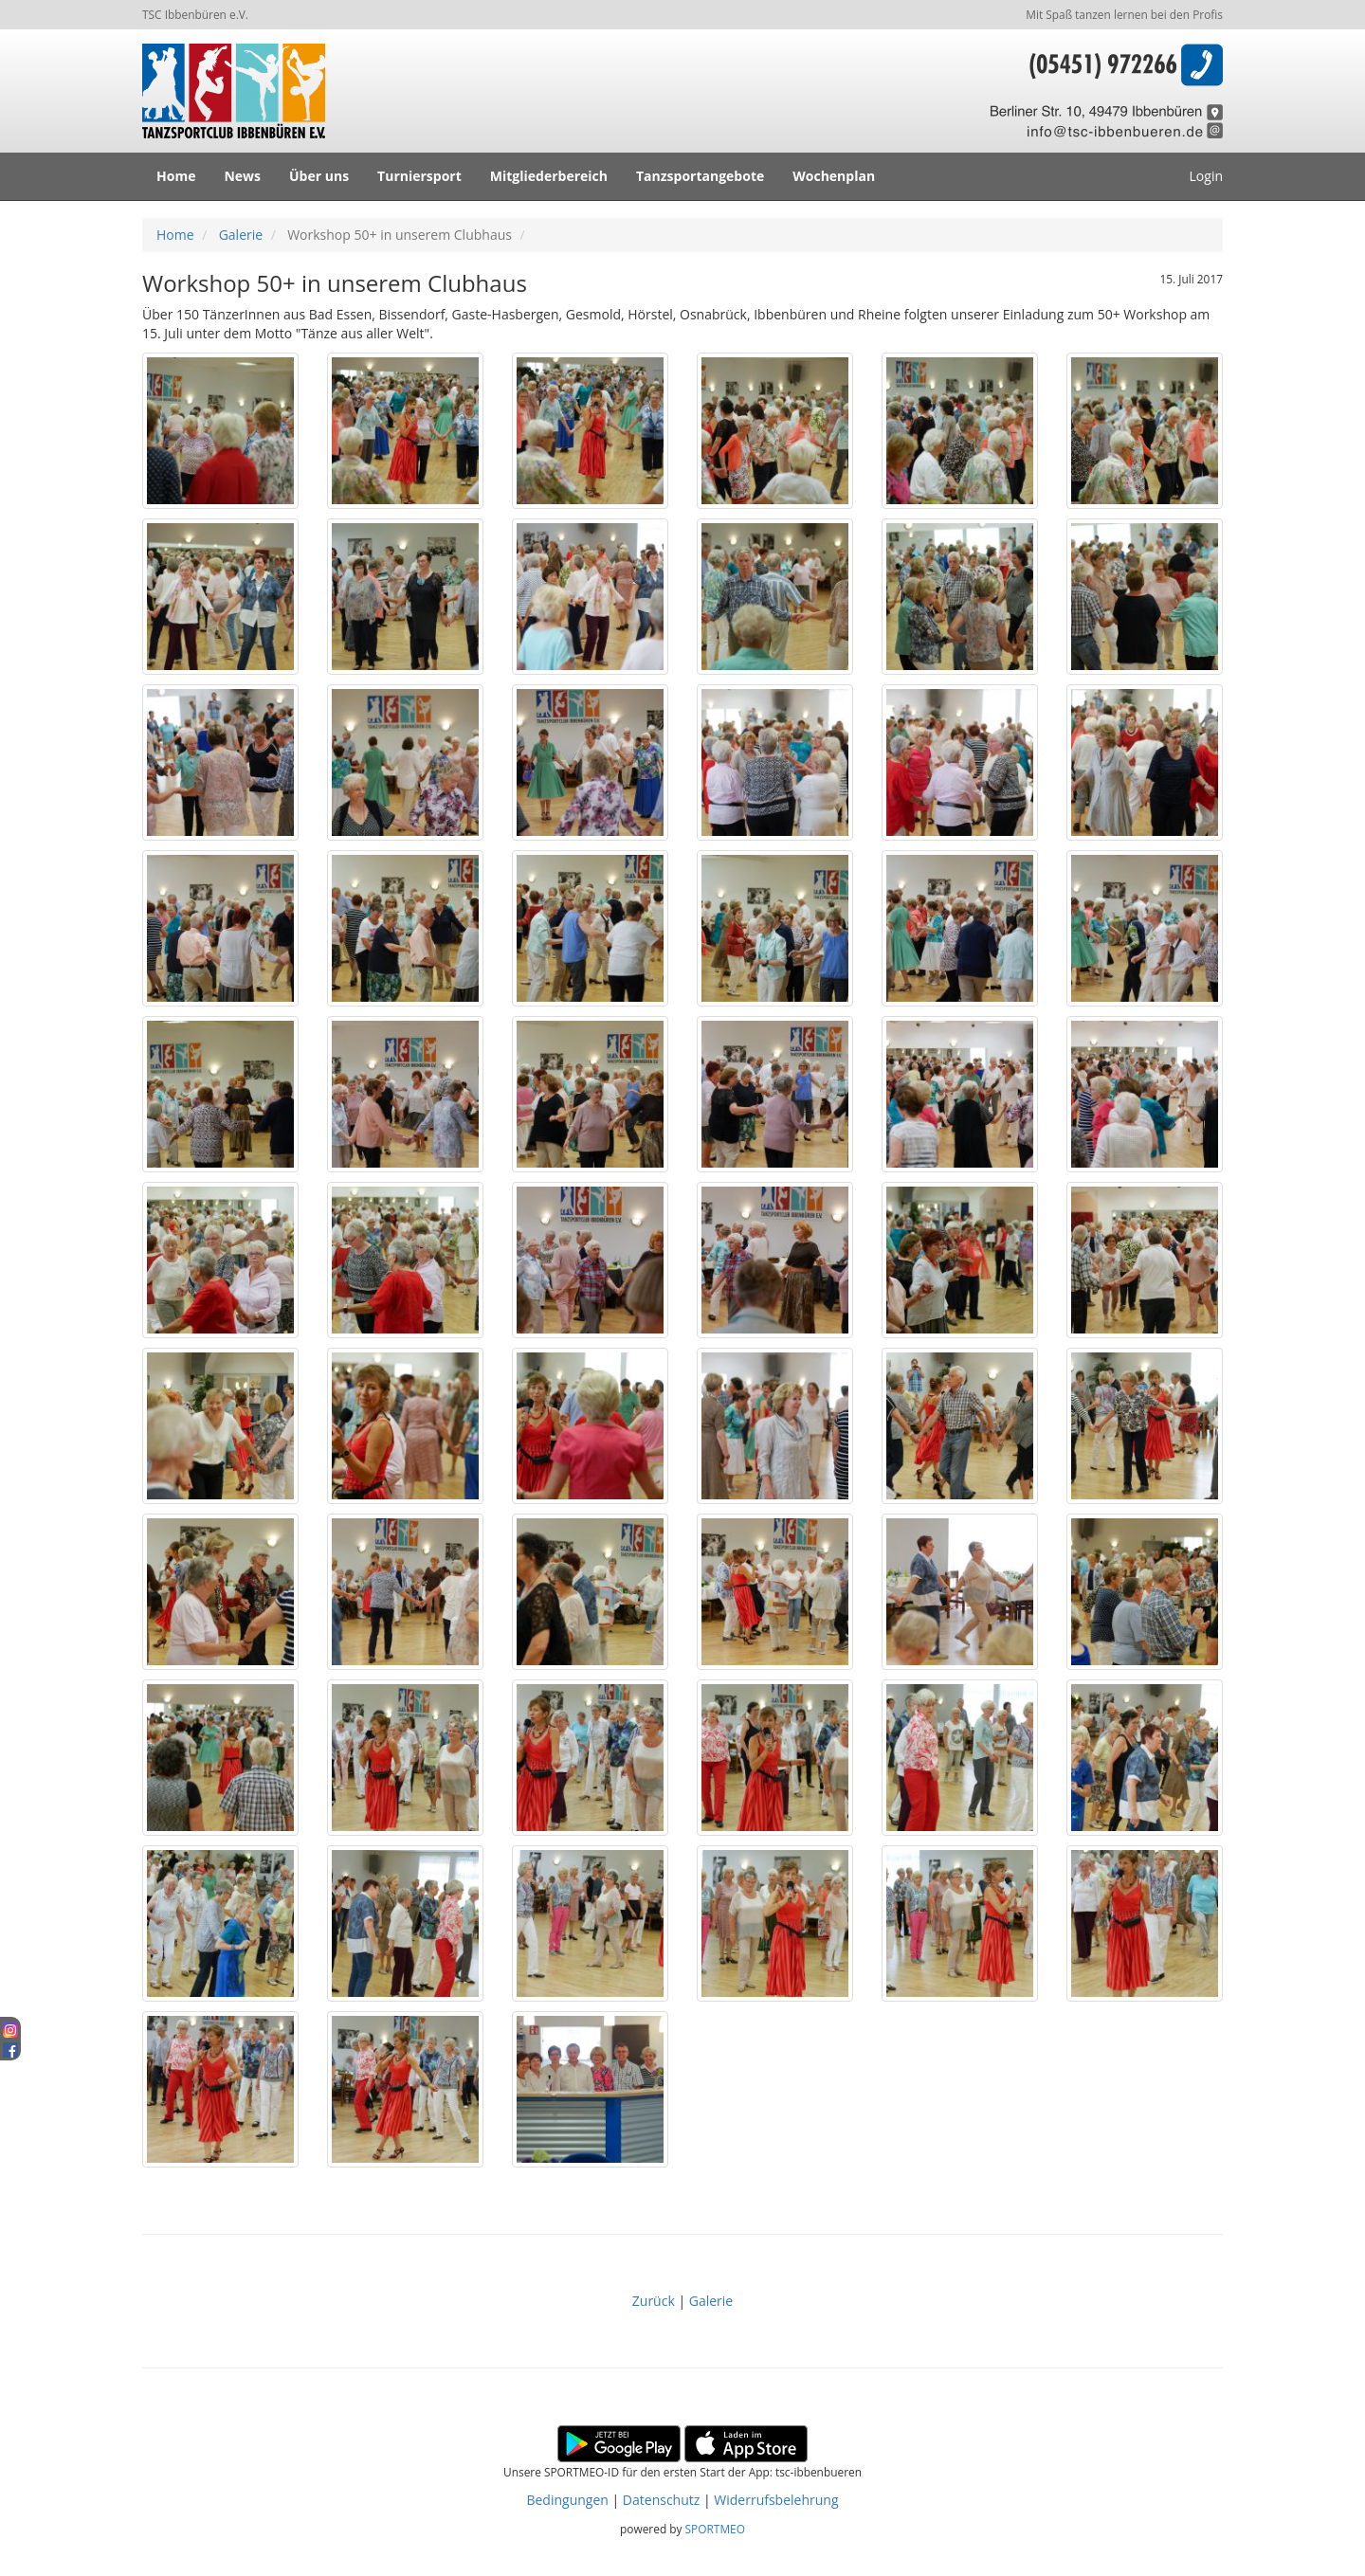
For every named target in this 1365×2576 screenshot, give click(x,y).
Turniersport (419, 176)
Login (1206, 176)
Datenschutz (661, 2500)
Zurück (655, 2301)
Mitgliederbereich (549, 176)
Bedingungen (567, 2500)
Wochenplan (833, 176)
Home (175, 176)
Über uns (319, 176)
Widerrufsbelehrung (776, 2500)
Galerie (241, 235)
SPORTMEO (715, 2528)
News (242, 176)
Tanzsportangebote (700, 176)
